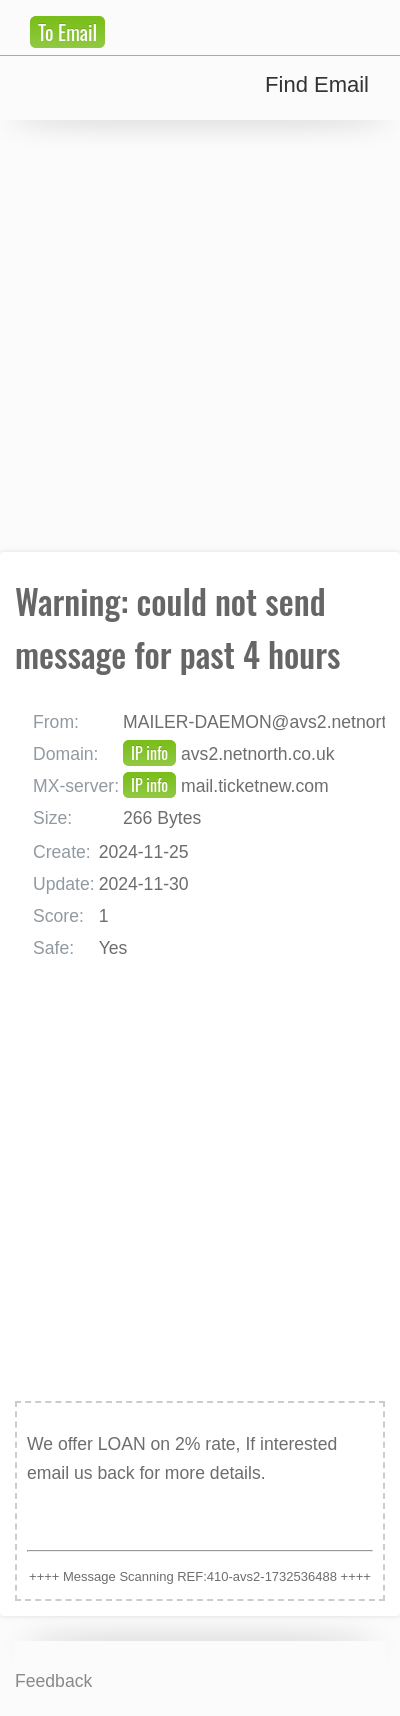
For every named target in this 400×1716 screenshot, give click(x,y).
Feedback (53, 1681)
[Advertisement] (200, 336)
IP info (149, 753)
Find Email (317, 84)
